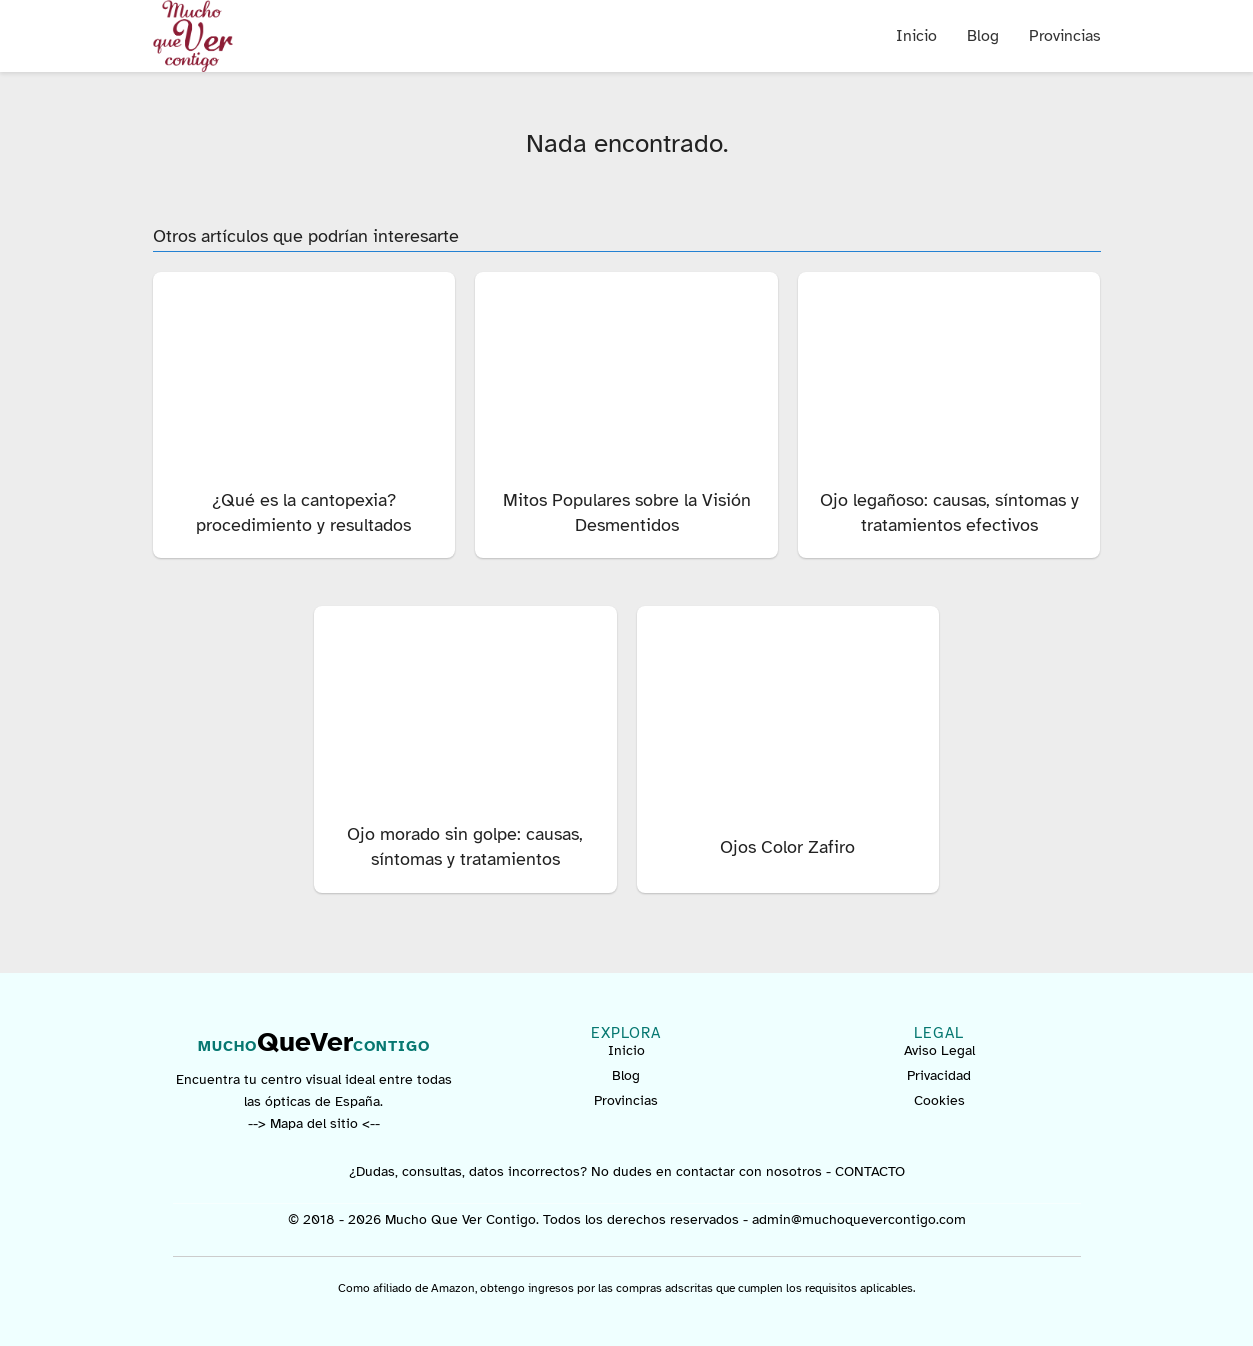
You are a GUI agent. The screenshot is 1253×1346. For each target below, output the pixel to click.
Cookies (939, 1100)
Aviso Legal (939, 1050)
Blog (983, 36)
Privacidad (939, 1075)
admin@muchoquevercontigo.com (859, 1219)
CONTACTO (870, 1171)
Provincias (1065, 36)
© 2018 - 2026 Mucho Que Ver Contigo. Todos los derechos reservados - (520, 1219)
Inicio (916, 36)
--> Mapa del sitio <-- (314, 1123)
